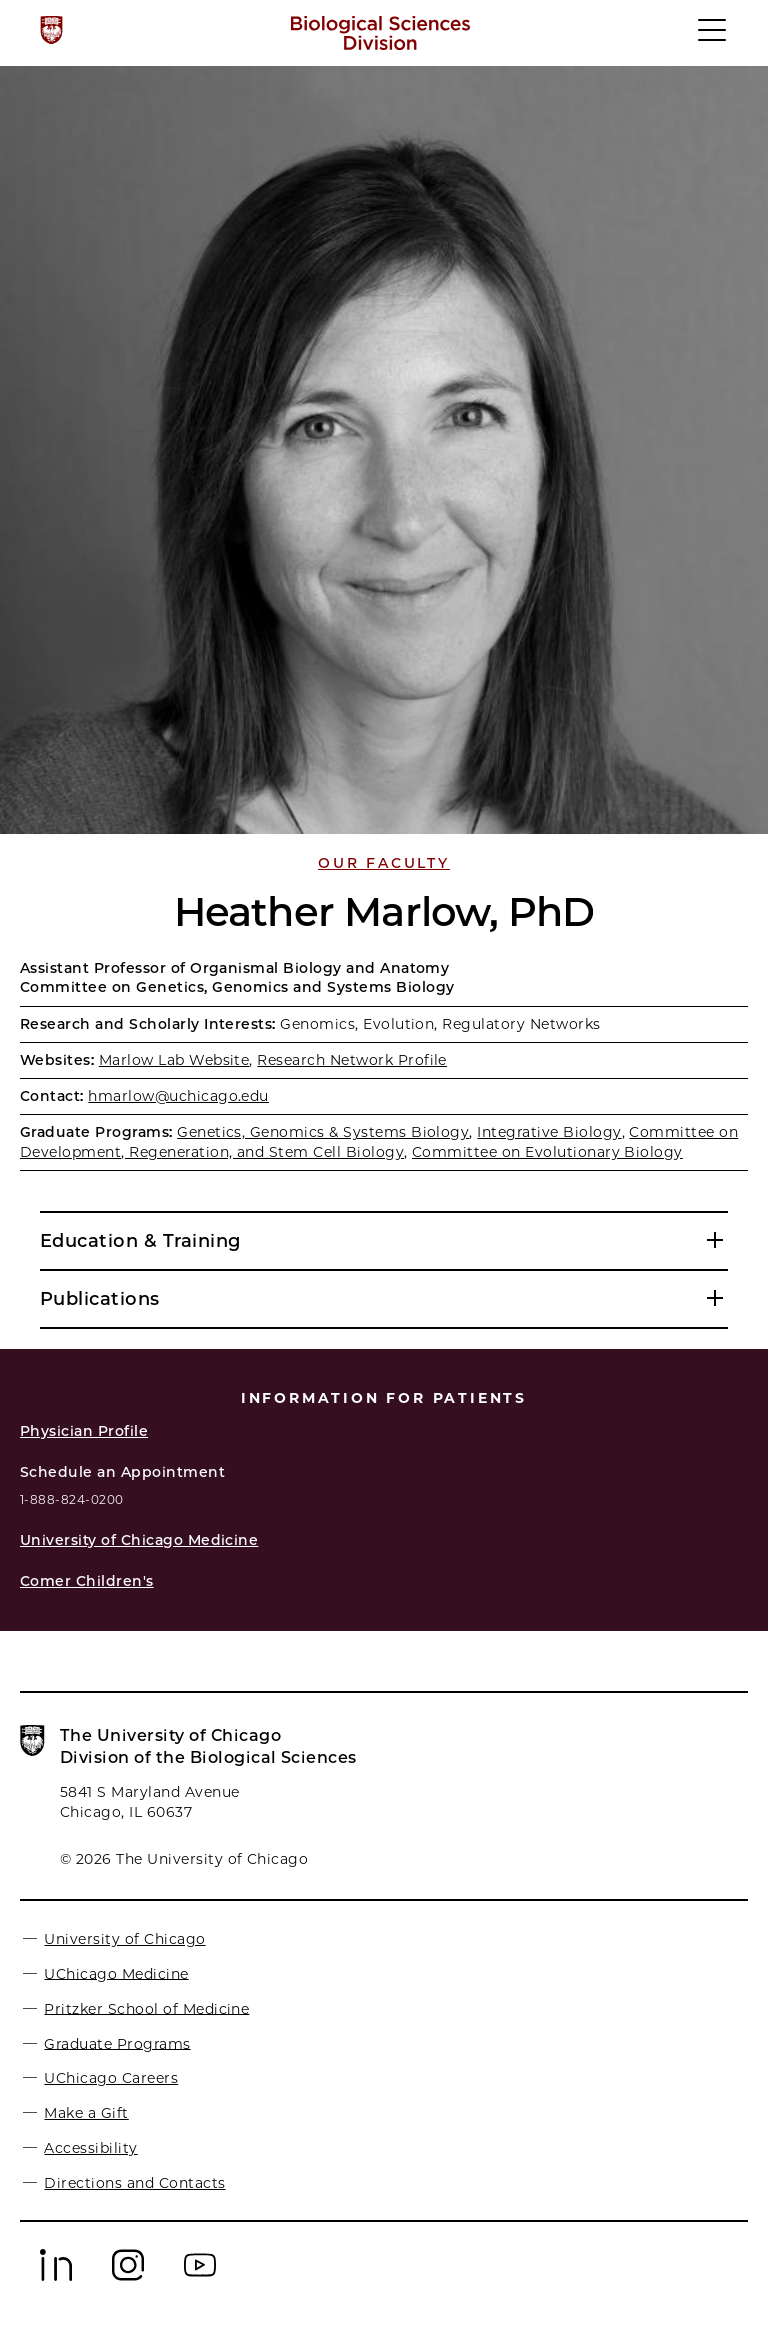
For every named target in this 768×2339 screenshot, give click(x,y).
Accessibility (90, 2148)
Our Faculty (384, 863)
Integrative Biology (549, 1132)
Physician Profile (84, 1431)
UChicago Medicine (116, 1973)
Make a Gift (86, 2113)
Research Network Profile (352, 1060)
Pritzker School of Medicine (146, 2008)
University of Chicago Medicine (139, 1540)
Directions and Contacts (134, 2183)
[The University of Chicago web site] (51, 30)
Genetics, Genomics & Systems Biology (323, 1132)
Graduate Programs (117, 2043)
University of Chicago (124, 1939)
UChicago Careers (111, 2078)
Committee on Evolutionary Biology (547, 1152)
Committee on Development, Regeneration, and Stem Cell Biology (379, 1141)
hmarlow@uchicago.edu (178, 1096)
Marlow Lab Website (174, 1060)
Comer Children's (87, 1581)
